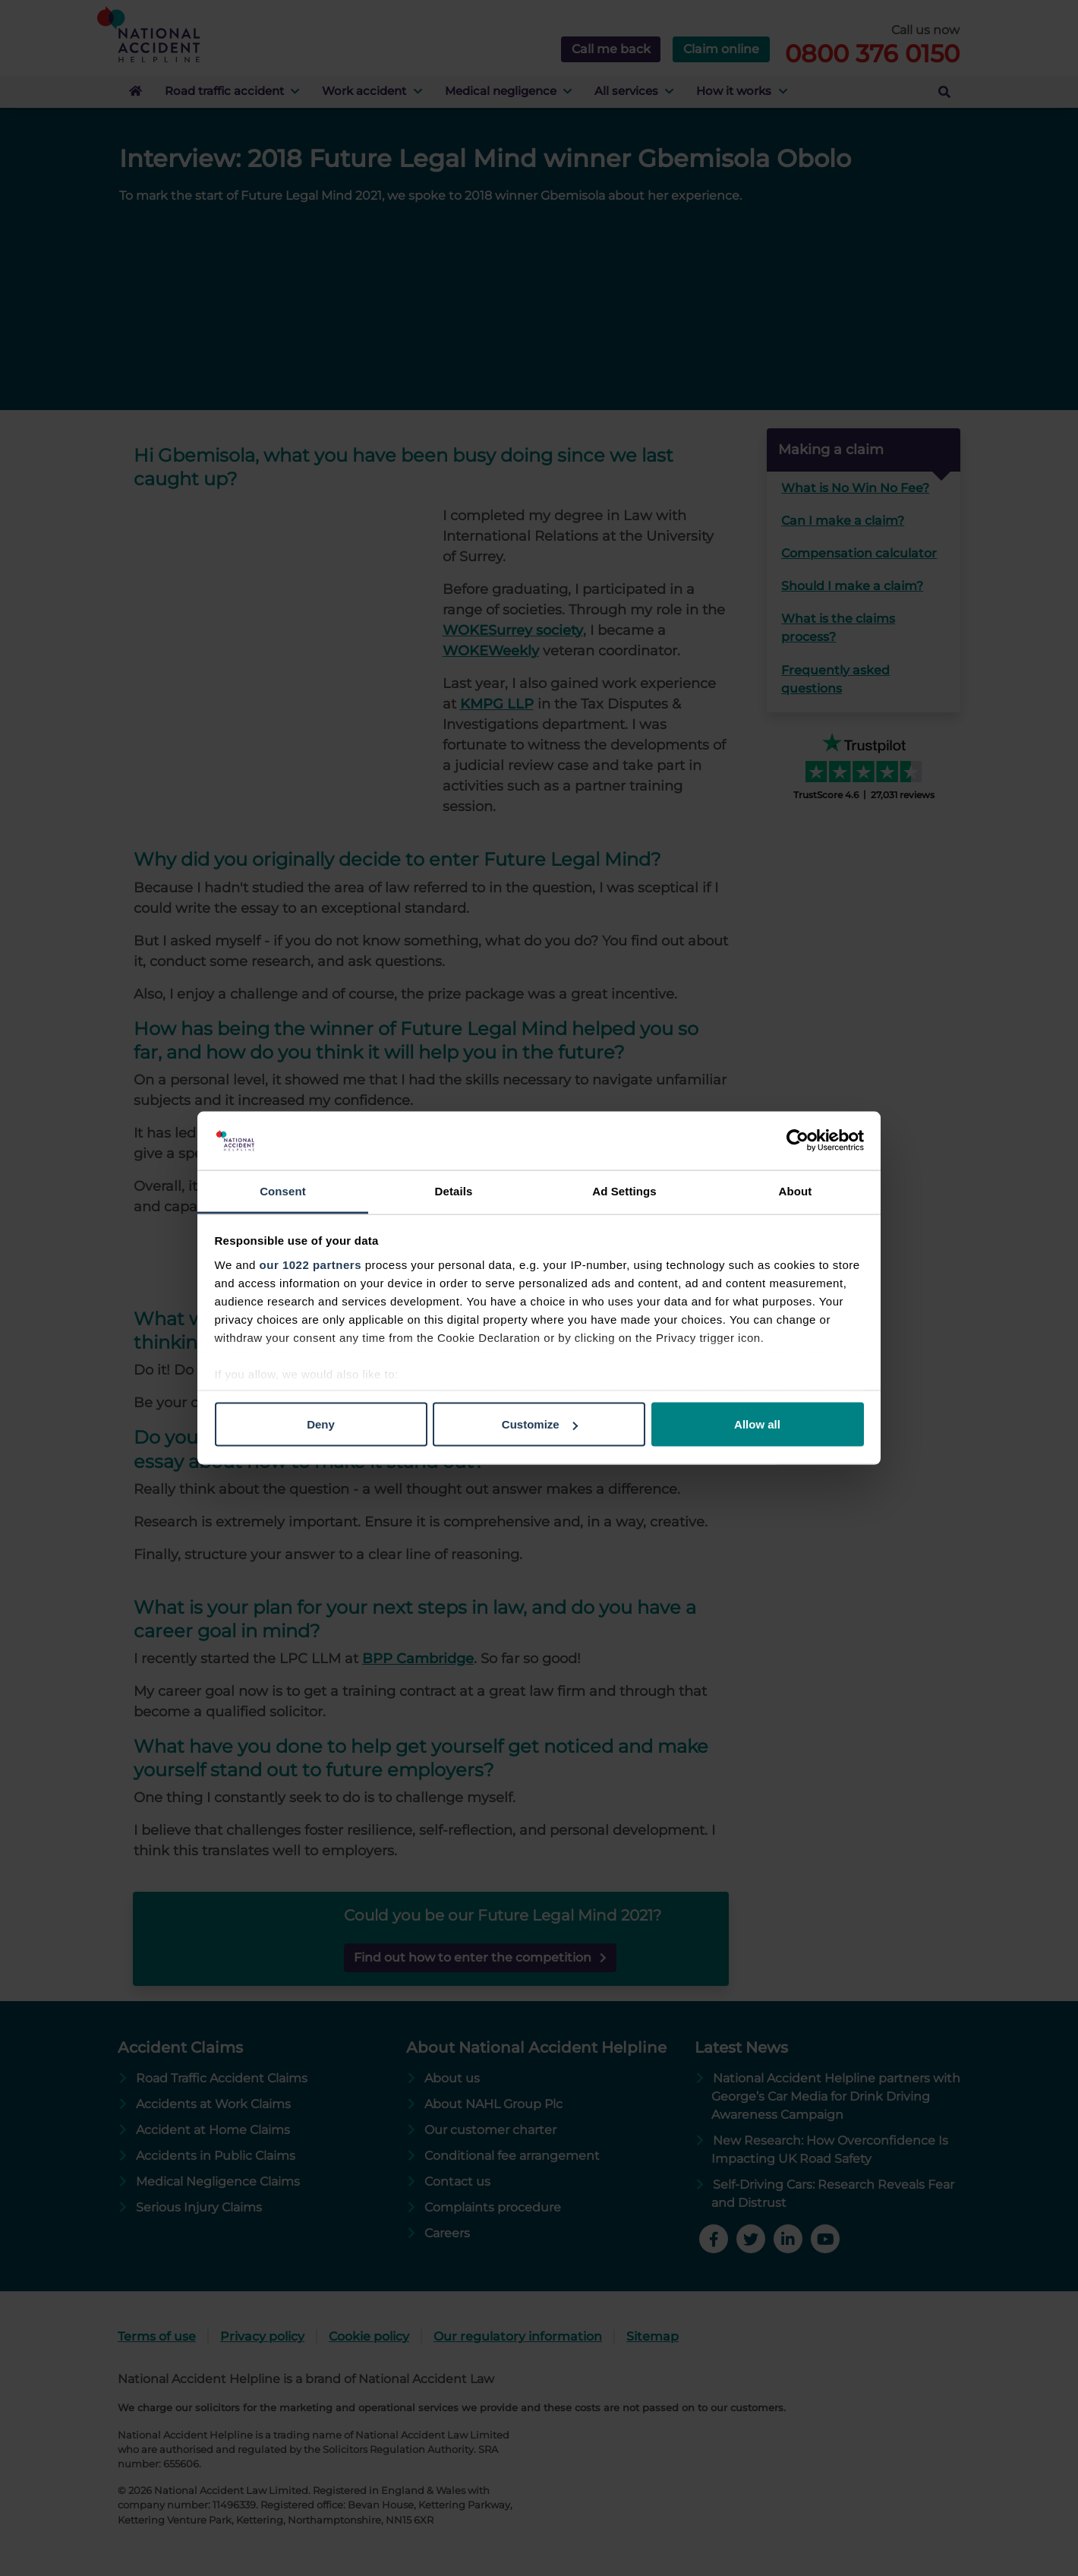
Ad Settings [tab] (624, 1190)
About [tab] (795, 1190)
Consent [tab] (283, 1190)
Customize (540, 1424)
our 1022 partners (310, 1264)
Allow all (757, 1424)
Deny (321, 1424)
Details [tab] (454, 1190)
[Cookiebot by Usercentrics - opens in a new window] (797, 1140)
